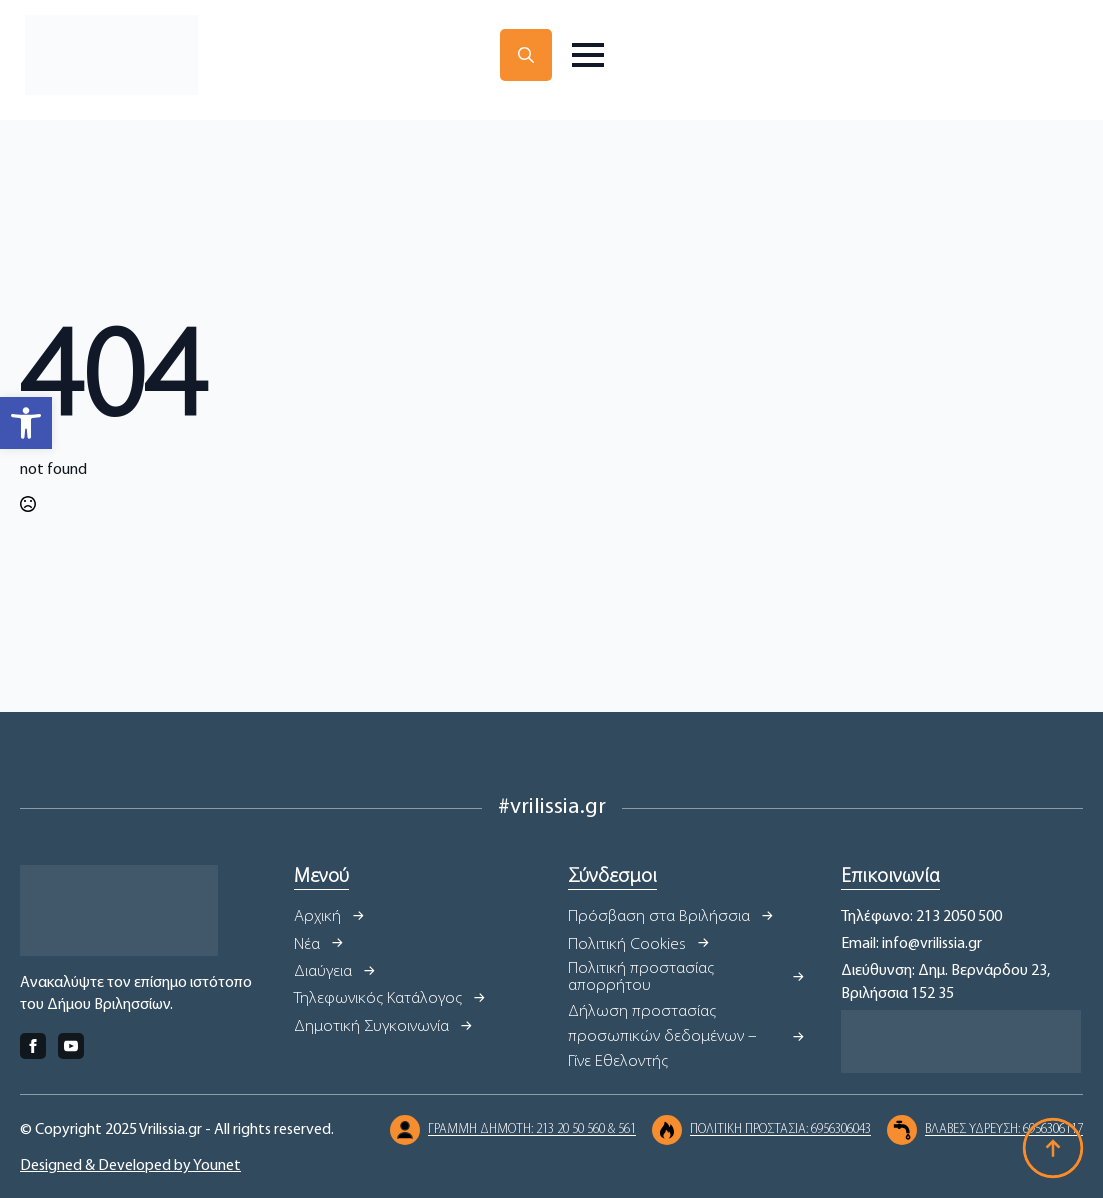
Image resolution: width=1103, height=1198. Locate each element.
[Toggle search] (526, 55)
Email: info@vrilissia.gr (911, 944)
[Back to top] (1053, 1148)
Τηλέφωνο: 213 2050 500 (921, 917)
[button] (26, 423)
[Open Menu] (588, 55)
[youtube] (71, 1046)
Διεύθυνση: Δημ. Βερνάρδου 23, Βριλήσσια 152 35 (945, 982)
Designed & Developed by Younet (130, 1166)
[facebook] (33, 1046)
